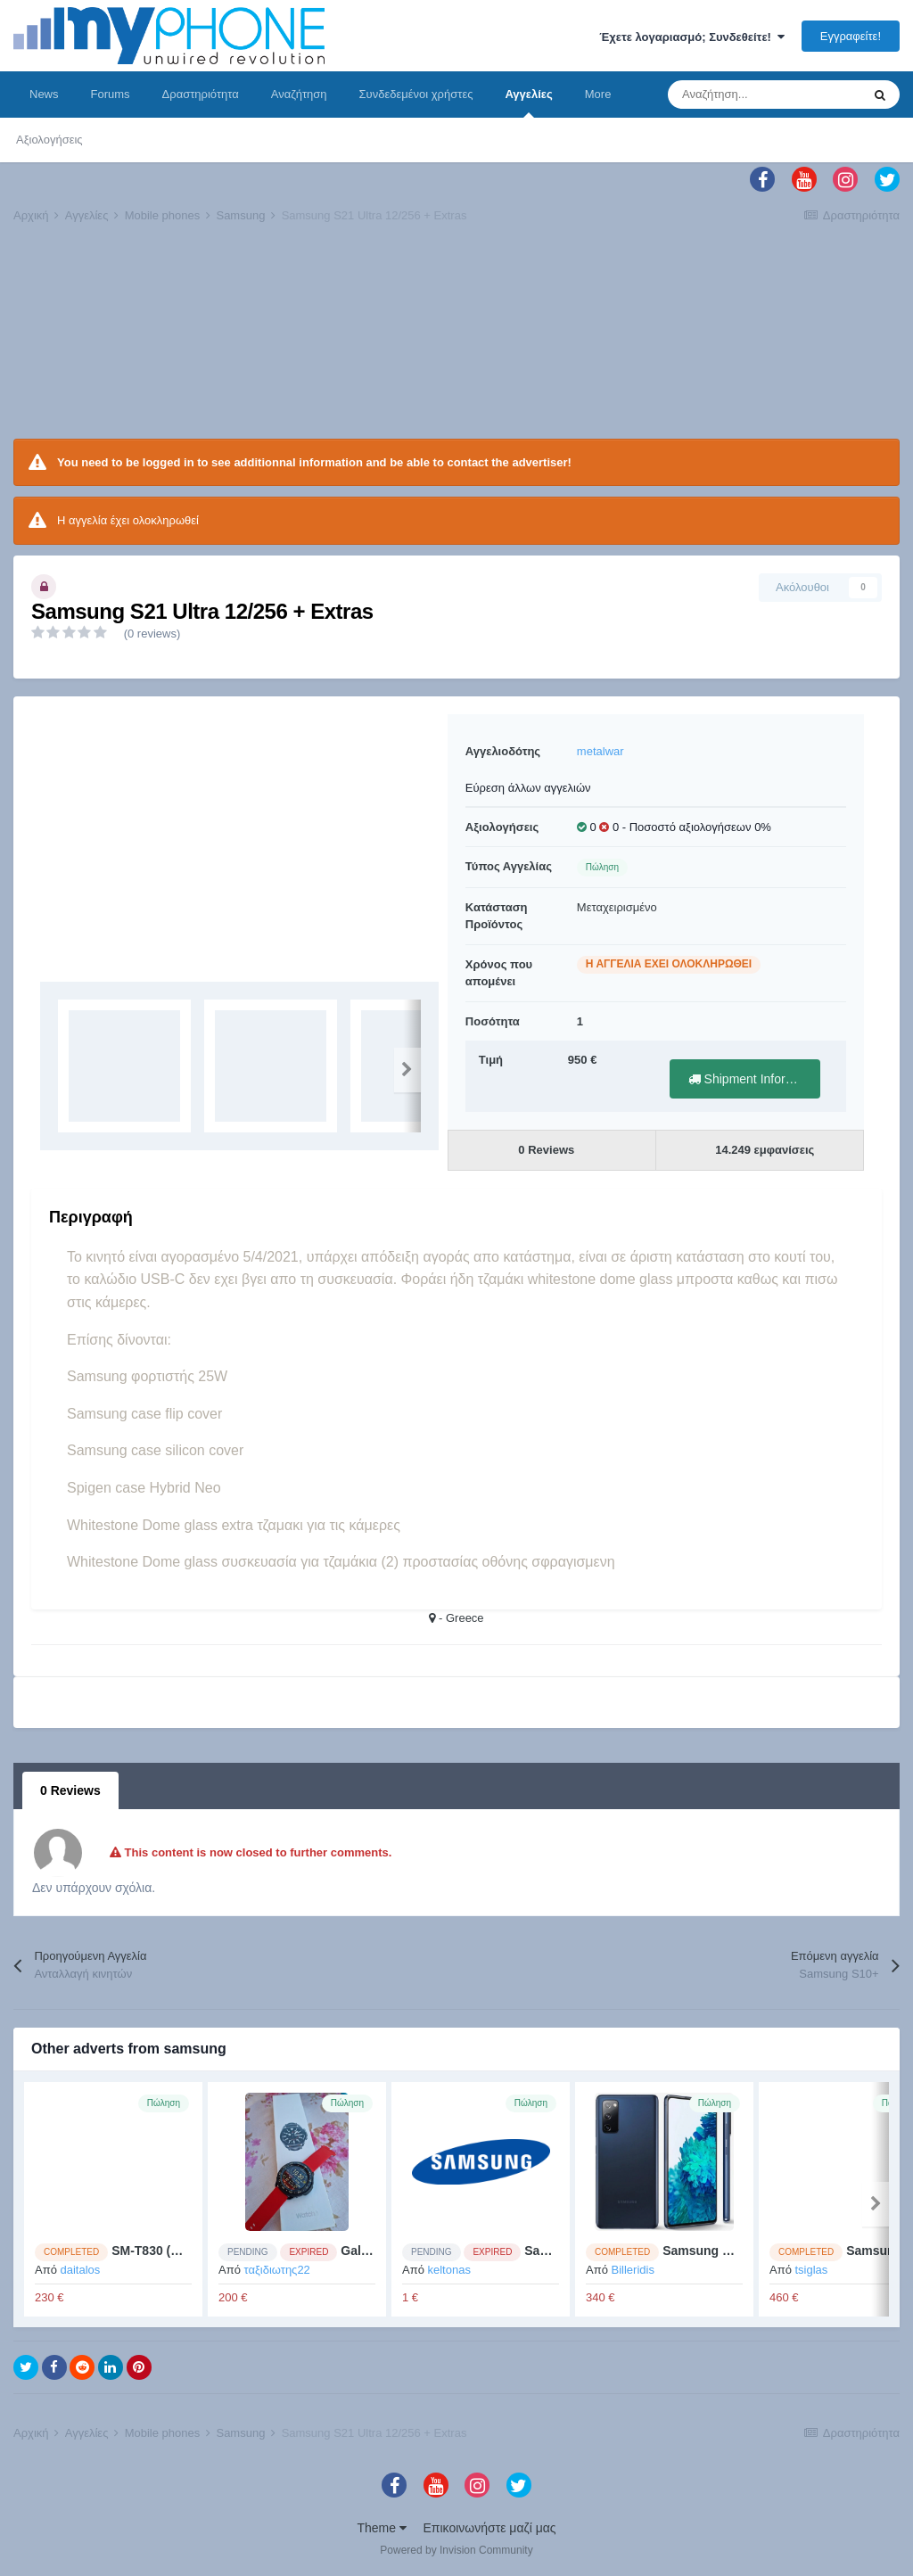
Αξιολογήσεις (49, 139)
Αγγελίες (528, 102)
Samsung (552, 2250)
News (44, 94)
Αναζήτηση (299, 94)
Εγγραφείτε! (850, 36)
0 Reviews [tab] (70, 1790)
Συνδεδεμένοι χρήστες (416, 94)
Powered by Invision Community (456, 2550)
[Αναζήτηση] (764, 94)
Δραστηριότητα (200, 94)
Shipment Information (754, 1079)
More (598, 94)
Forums (110, 94)
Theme (381, 2528)
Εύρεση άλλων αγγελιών (528, 787)
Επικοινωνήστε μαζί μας (490, 2528)
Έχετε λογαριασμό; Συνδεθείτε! (692, 37)
